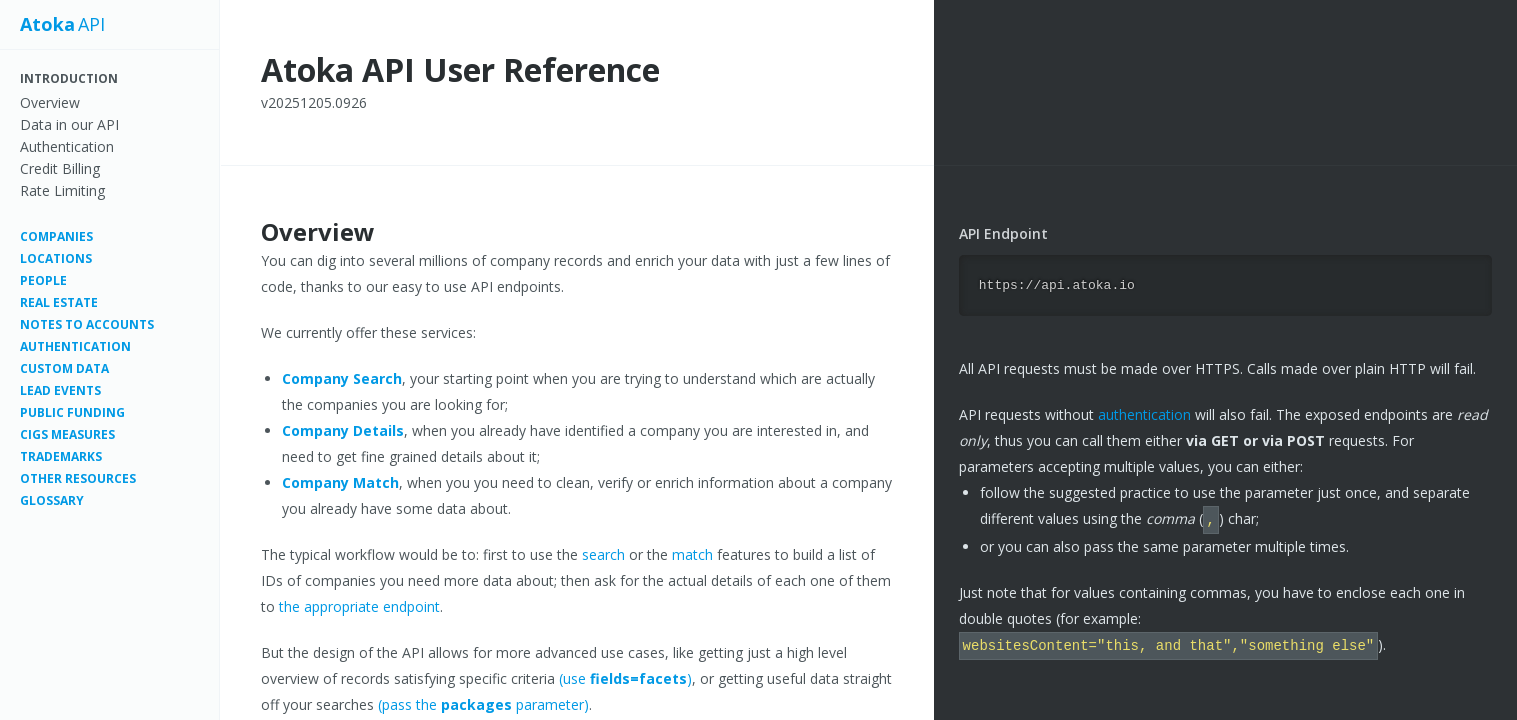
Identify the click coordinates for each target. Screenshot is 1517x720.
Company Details (343, 430)
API (91, 25)
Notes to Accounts (87, 324)
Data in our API (69, 124)
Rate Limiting (62, 190)
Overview (50, 102)
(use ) (625, 678)
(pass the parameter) (483, 704)
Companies (56, 236)
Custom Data (64, 368)
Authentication (67, 146)
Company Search (342, 378)
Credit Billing (60, 168)
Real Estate (59, 302)
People (43, 280)
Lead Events (60, 390)
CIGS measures (67, 434)
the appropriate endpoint (359, 606)
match (692, 554)
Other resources (78, 478)
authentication (1144, 413)
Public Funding (72, 412)
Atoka (47, 25)
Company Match (340, 482)
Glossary (52, 500)
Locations (56, 258)
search (603, 554)
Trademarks (61, 456)
